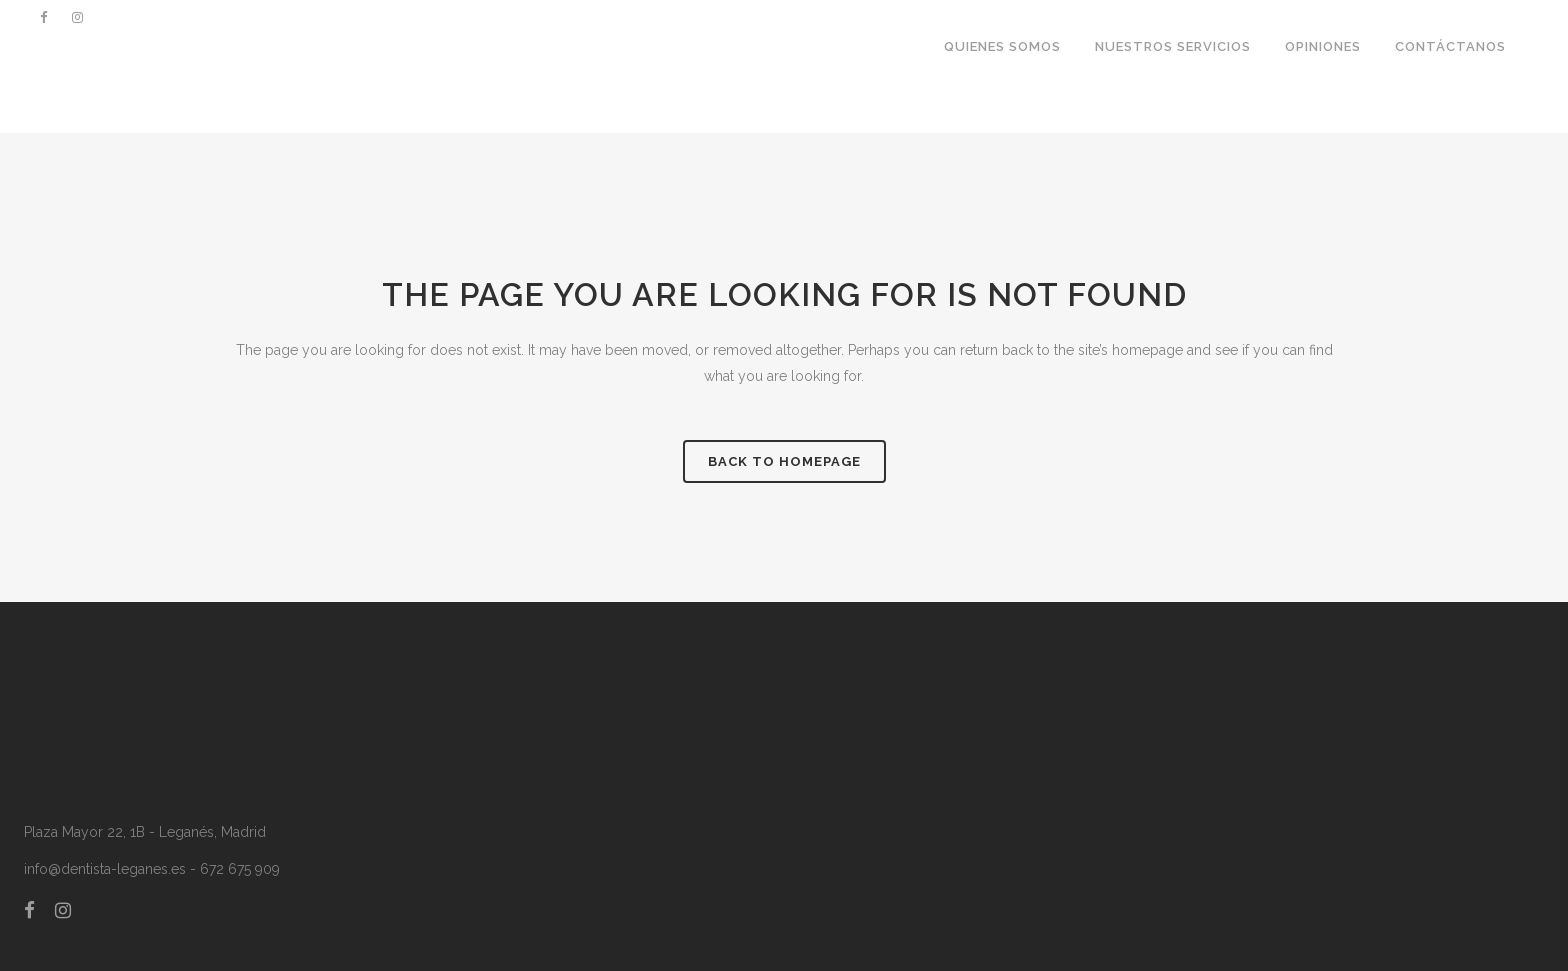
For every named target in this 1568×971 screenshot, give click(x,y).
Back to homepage (784, 461)
